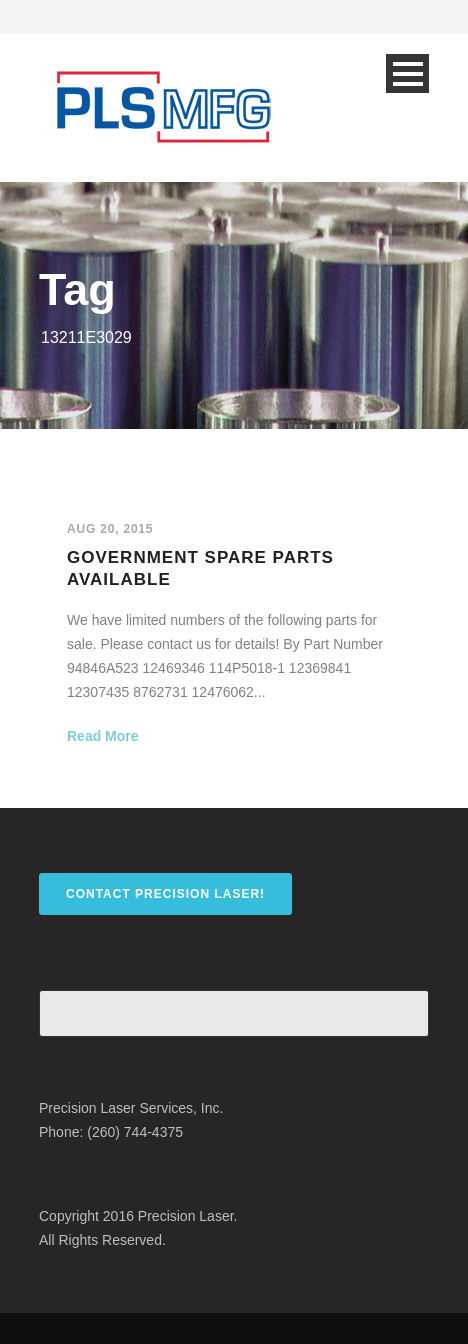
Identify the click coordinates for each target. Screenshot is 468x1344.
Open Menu (407, 73)
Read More (103, 736)
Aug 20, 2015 (110, 529)
